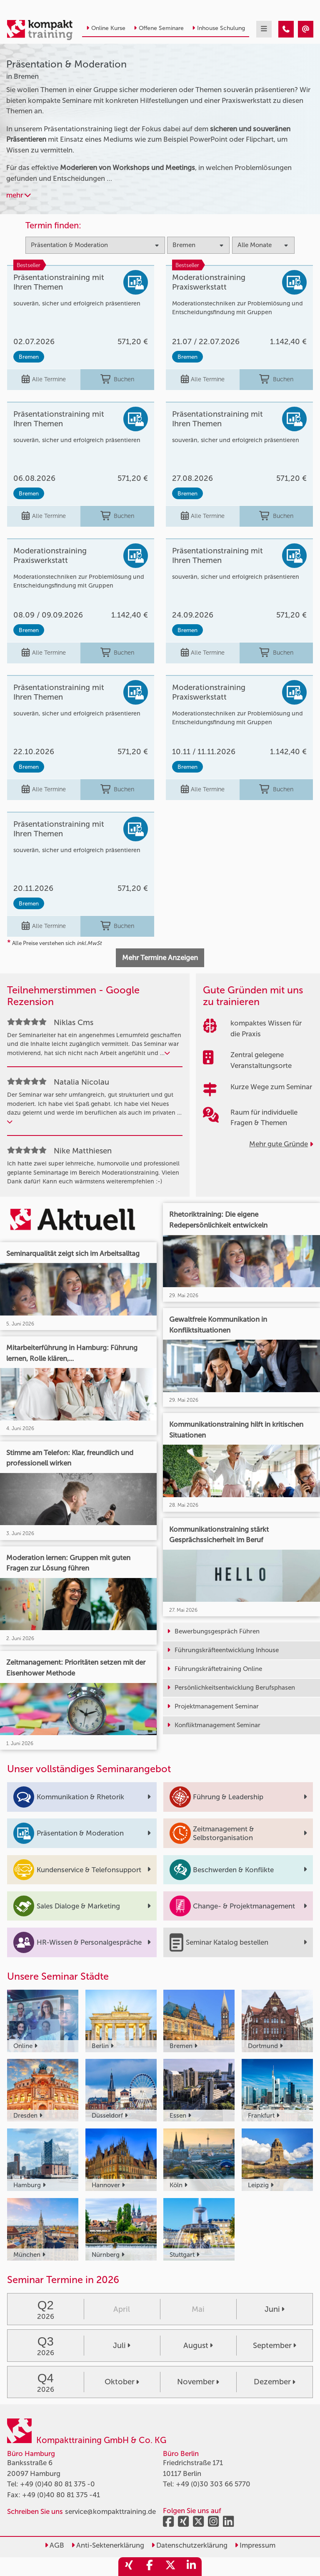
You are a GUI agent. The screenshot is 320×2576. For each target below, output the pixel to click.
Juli (121, 2345)
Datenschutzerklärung (189, 2545)
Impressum (255, 2545)
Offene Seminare (159, 28)
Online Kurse (105, 28)
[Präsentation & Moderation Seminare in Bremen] (286, 29)
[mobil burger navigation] (264, 29)
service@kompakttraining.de (110, 2511)
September (274, 2345)
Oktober (122, 2381)
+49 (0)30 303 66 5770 (213, 2484)
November (198, 2381)
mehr (18, 195)
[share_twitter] (170, 2566)
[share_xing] (128, 2566)
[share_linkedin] (191, 2566)
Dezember (274, 2381)
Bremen (29, 356)
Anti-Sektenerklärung (107, 2545)
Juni (275, 2309)
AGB (54, 2545)
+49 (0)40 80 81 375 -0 (57, 2484)
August (198, 2345)
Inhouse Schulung (218, 28)
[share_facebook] (149, 2566)
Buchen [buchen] (117, 379)
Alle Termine (43, 379)
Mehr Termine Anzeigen (160, 957)
